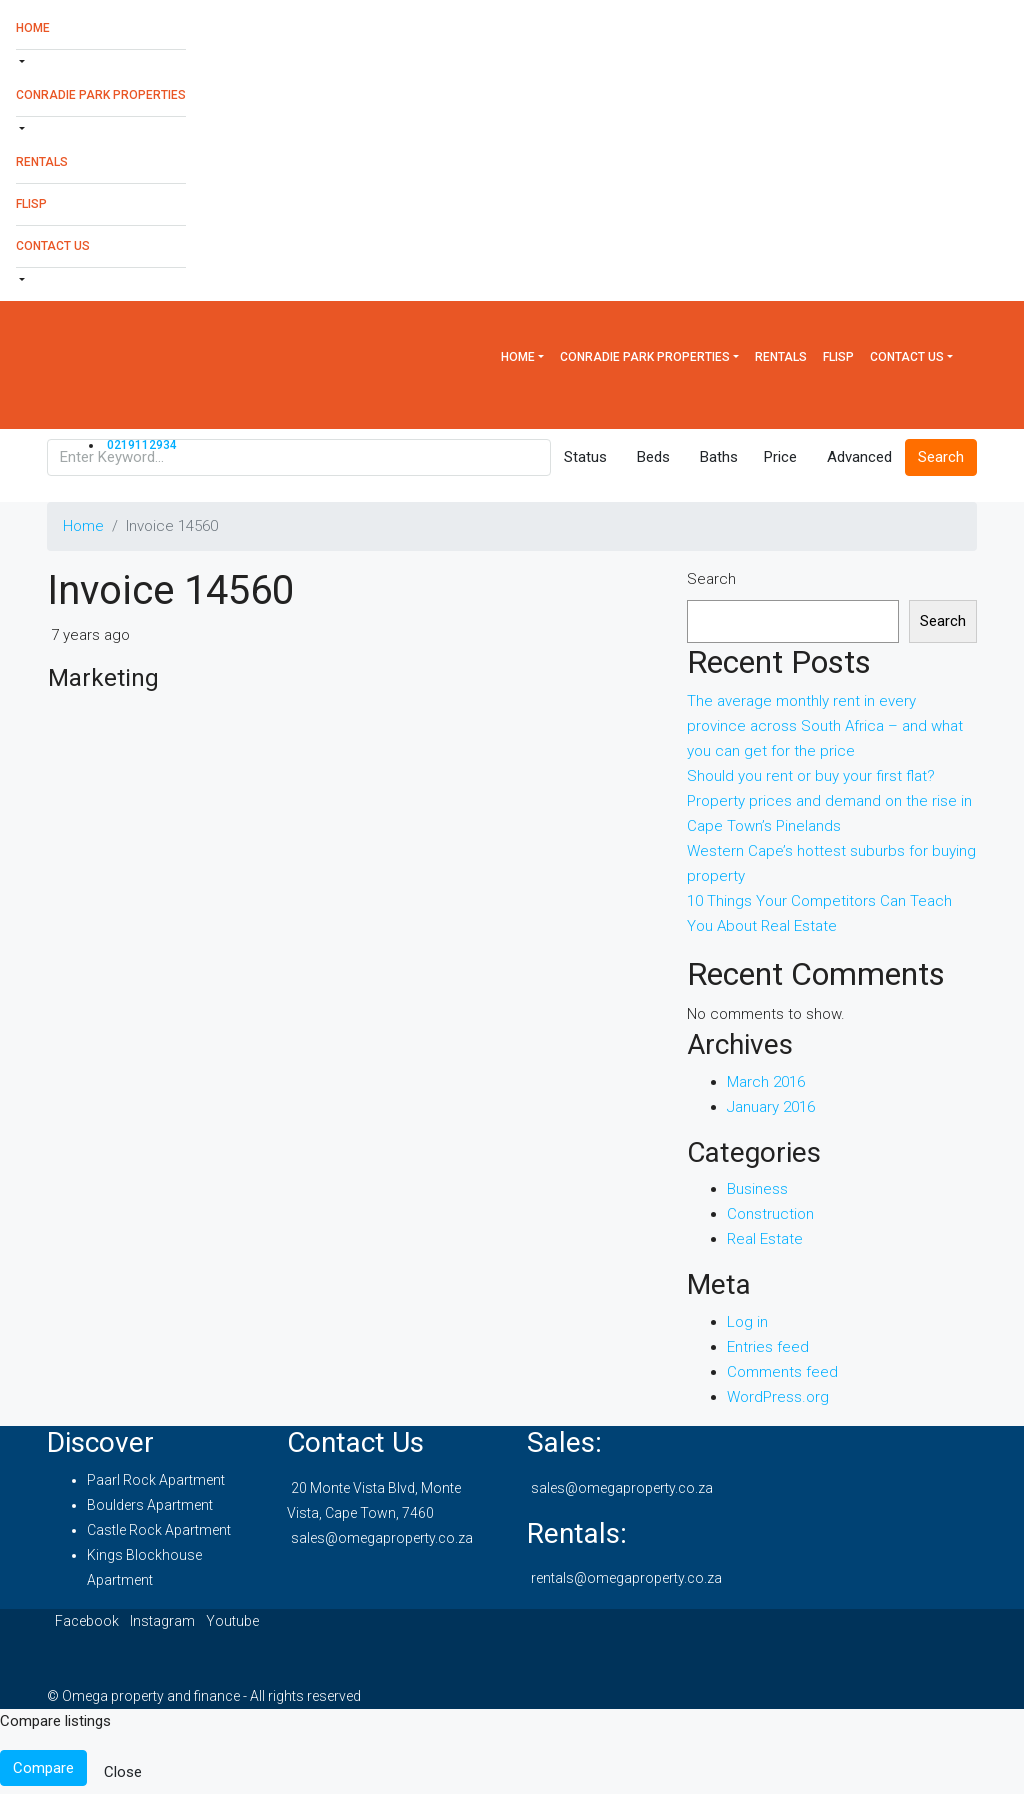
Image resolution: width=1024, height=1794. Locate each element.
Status (585, 457)
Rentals (42, 162)
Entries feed (768, 1347)
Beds (653, 457)
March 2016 (766, 1082)
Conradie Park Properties (101, 95)
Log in (747, 1322)
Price (780, 457)
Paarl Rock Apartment (156, 1480)
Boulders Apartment (150, 1505)
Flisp (31, 204)
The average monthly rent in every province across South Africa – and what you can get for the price (825, 726)
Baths (719, 457)
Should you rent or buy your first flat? (811, 776)
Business (757, 1189)
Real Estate (765, 1239)
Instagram (164, 1621)
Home (33, 28)
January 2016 (771, 1107)
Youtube (232, 1621)
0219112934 (142, 445)
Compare (43, 1768)
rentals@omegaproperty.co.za (626, 1578)
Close (123, 1772)
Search (711, 579)
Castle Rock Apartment (159, 1530)
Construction (770, 1214)
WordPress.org (778, 1397)
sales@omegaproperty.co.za (382, 1538)
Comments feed (782, 1372)
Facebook (88, 1621)
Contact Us (53, 246)
